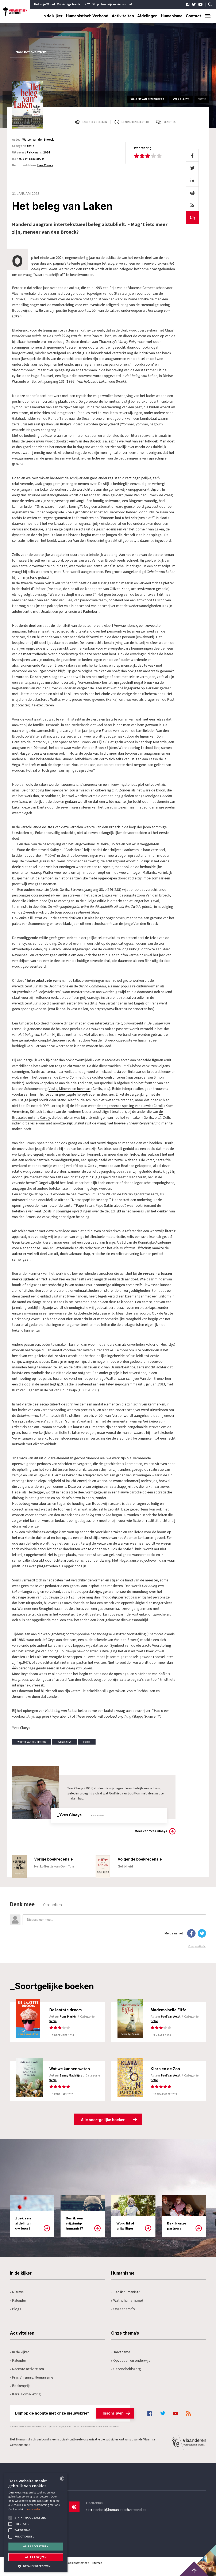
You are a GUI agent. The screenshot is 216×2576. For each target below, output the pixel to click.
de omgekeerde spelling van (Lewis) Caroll (130, 1105)
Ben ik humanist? (125, 2291)
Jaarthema (121, 2351)
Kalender (18, 2299)
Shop (95, 4)
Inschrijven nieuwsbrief (116, 4)
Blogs (15, 2308)
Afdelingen (147, 16)
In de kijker (52, 16)
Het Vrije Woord (44, 4)
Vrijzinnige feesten (69, 4)
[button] (35, 2566)
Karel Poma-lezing (25, 2393)
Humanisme (171, 16)
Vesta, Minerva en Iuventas (69, 1088)
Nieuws (17, 2291)
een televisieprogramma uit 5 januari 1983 (132, 1383)
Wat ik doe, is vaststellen (68, 1008)
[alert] (36, 2522)
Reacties (169, 122)
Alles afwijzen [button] (36, 2557)
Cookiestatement (78, 2562)
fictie (30, 146)
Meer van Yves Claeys (151, 1829)
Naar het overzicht (31, 52)
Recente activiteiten (27, 2368)
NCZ (87, 4)
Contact (193, 16)
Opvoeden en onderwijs (130, 2359)
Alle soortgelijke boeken (103, 2118)
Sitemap (97, 2562)
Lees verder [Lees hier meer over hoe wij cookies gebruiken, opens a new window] (33, 2509)
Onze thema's (123, 2308)
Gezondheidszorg (126, 2368)
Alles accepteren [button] (36, 2546)
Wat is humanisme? (127, 2299)
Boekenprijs (20, 2385)
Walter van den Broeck (38, 139)
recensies (112, 1059)
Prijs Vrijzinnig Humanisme (32, 2376)
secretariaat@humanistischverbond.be (116, 2508)
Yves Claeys (45, 165)
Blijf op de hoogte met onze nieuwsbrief (72, 2412)
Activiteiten (123, 16)
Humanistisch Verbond (87, 16)
